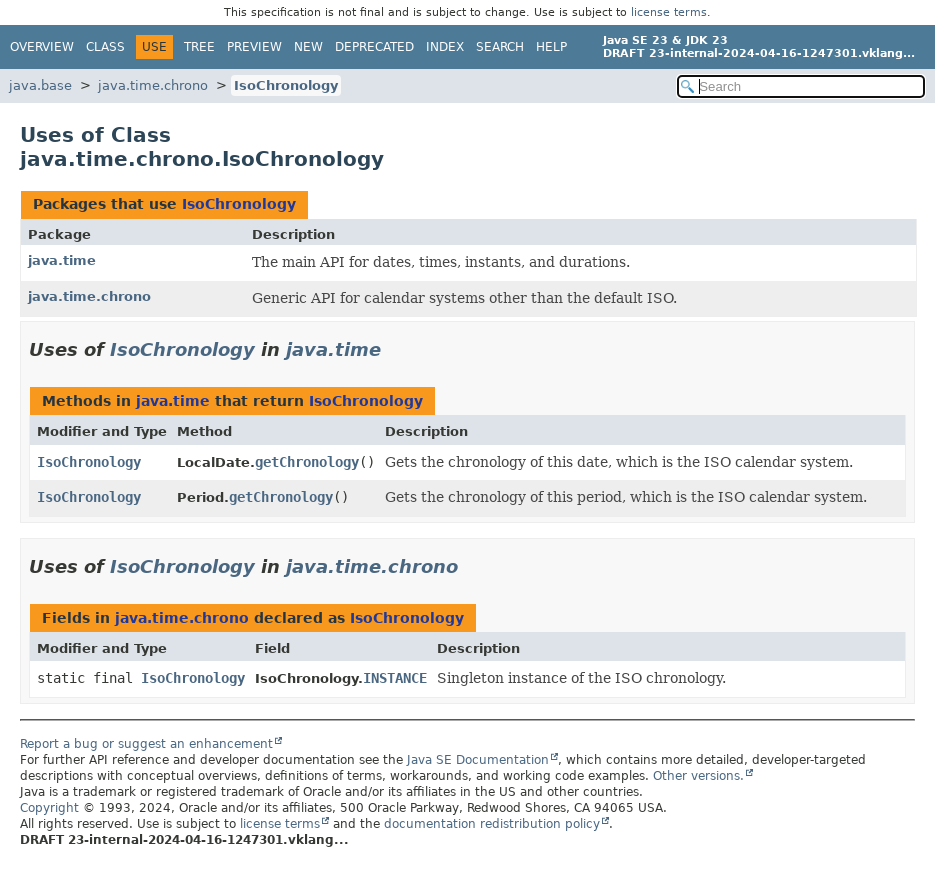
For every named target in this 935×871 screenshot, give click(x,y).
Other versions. (698, 776)
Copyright (49, 808)
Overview (42, 47)
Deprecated (374, 47)
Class (105, 47)
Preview (254, 47)
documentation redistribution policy (492, 824)
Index (445, 47)
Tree (199, 47)
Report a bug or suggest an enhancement (146, 744)
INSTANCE (395, 678)
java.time (62, 260)
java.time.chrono (153, 85)
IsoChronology (286, 85)
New (308, 47)
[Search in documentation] (801, 86)
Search (500, 47)
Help (551, 47)
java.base (40, 85)
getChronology (307, 462)
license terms (669, 12)
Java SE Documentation (478, 760)
